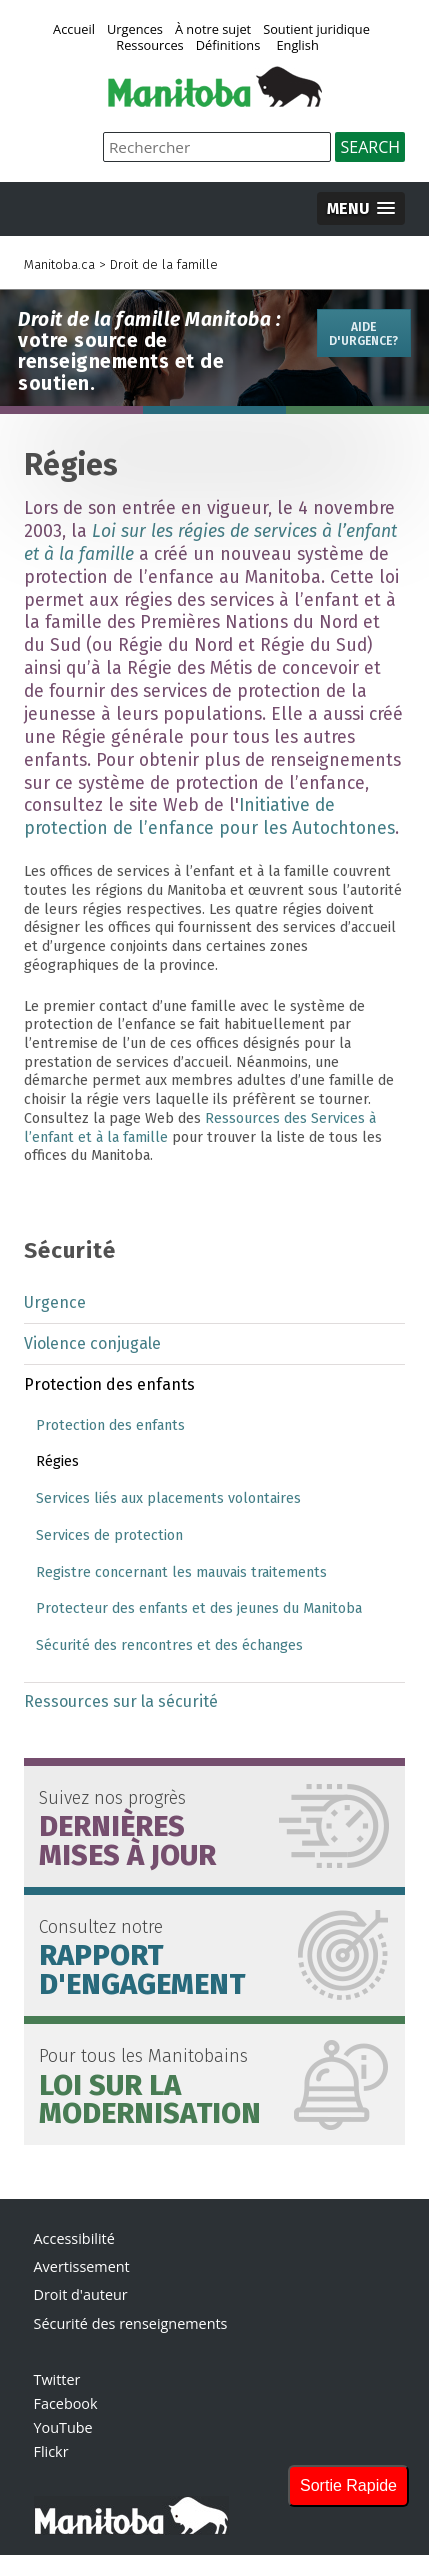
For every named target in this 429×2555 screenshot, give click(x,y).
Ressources (149, 45)
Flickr (51, 2451)
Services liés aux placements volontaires (168, 1498)
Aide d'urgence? (363, 334)
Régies (57, 1461)
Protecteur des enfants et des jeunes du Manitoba (199, 1608)
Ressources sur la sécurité (121, 1701)
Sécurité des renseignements (131, 2323)
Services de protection (109, 1535)
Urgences (135, 29)
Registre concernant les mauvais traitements (181, 1572)
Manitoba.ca (59, 264)
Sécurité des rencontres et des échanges (169, 1645)
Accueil (74, 29)
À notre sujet (213, 29)
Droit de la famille (164, 264)
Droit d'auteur (81, 2294)
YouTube (63, 2427)
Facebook (66, 2403)
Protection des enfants (109, 1384)
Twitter (57, 2379)
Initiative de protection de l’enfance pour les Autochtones (209, 817)
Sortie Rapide (348, 2485)
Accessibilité (74, 2238)
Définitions (228, 45)
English (297, 45)
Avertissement (82, 2266)
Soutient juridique (316, 29)
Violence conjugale (92, 1343)
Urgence (55, 1302)
